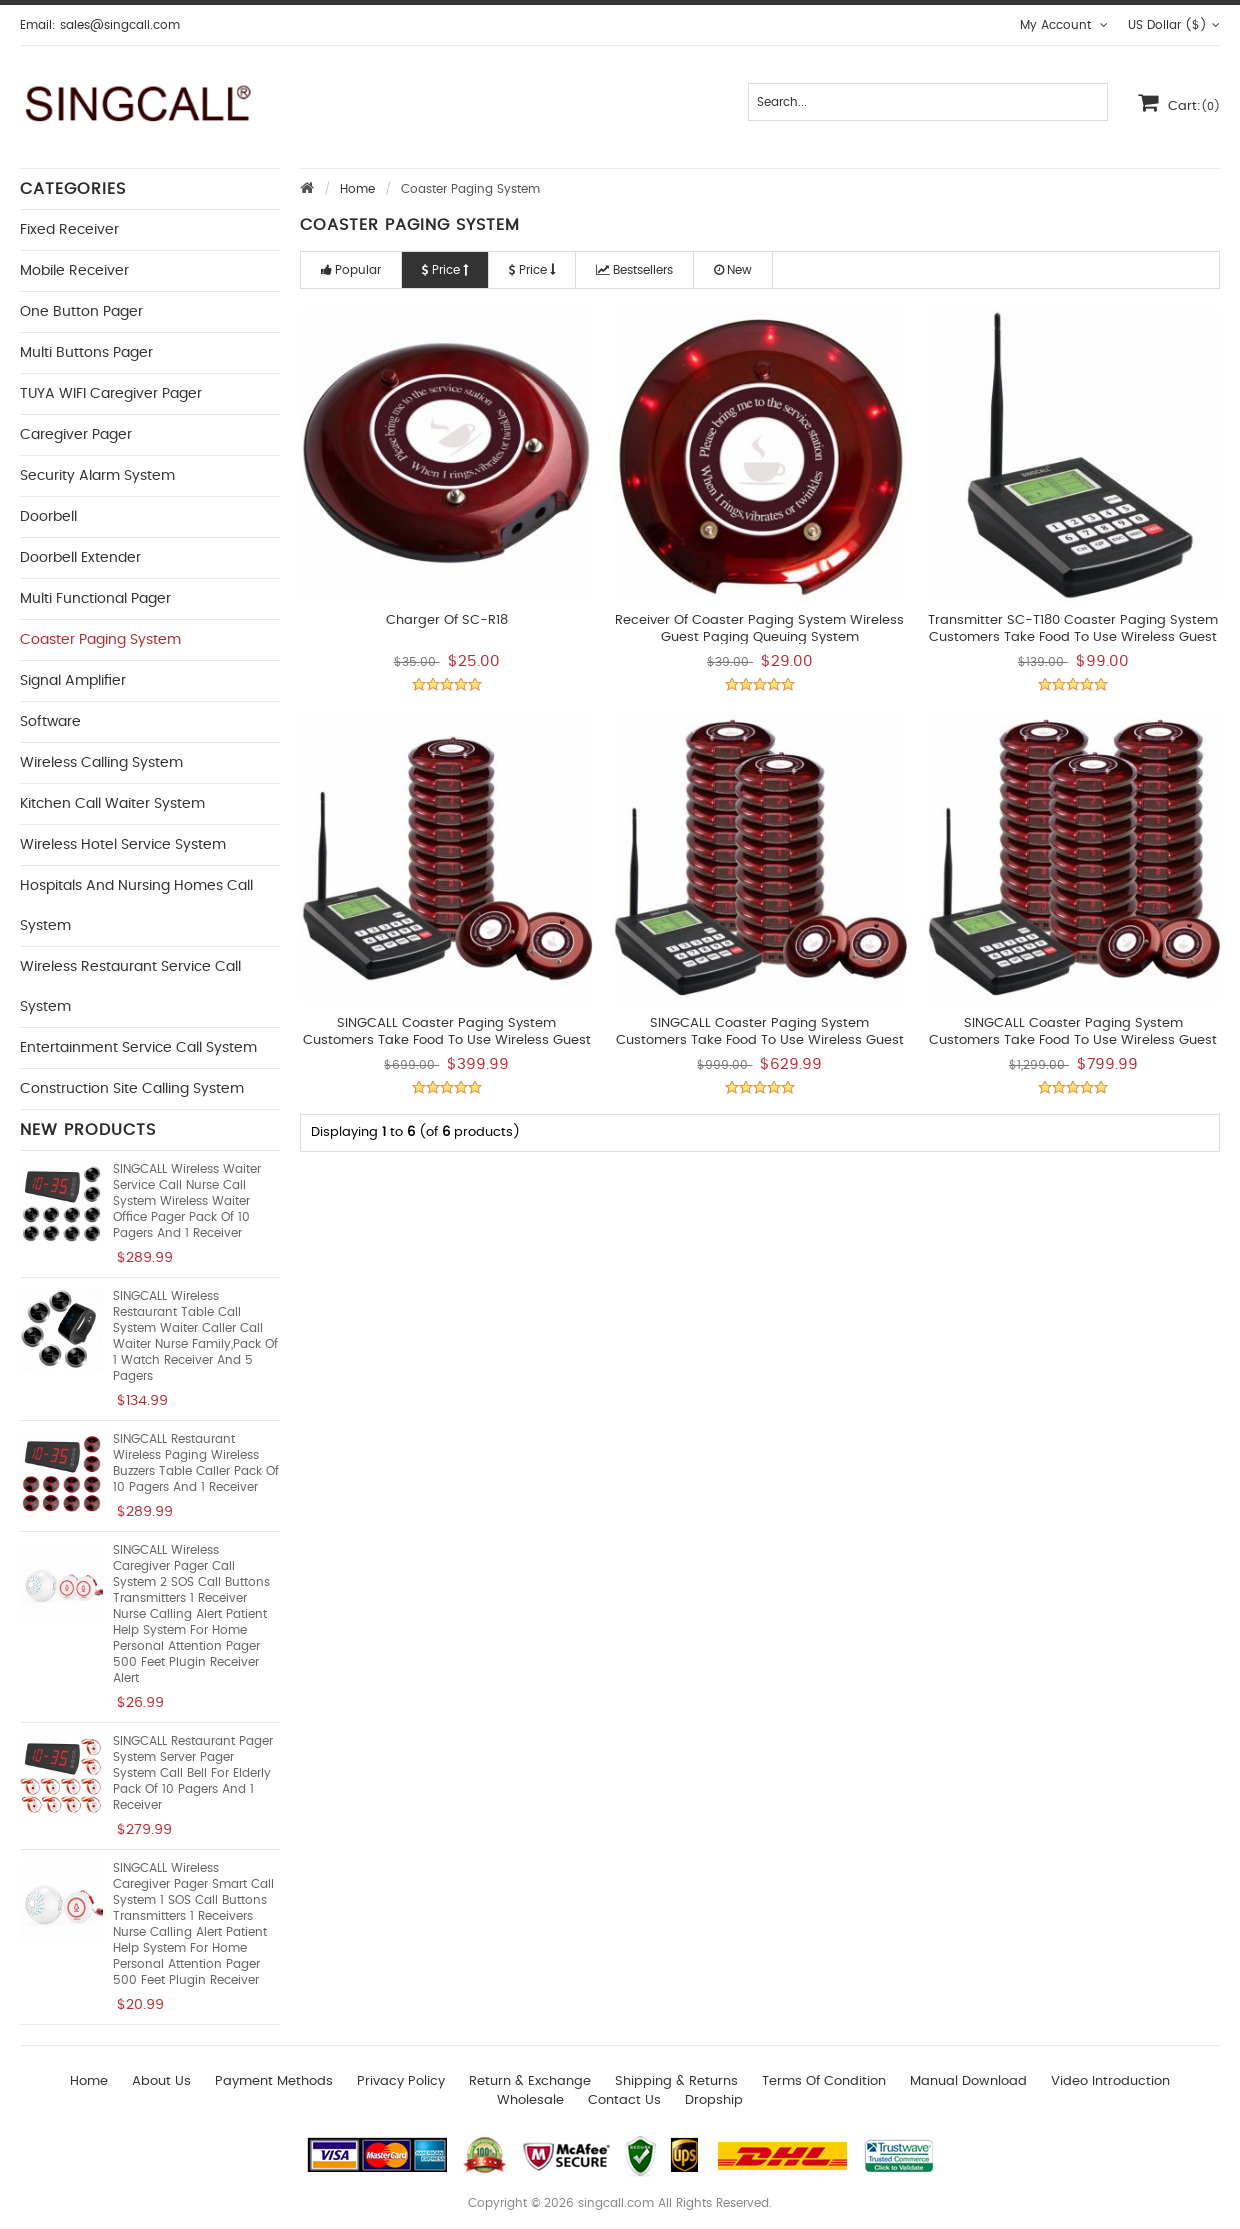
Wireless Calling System (101, 763)
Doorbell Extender (80, 558)
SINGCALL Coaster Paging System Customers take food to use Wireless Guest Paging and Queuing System (447, 1040)
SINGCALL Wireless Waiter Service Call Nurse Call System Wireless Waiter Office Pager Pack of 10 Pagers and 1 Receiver (187, 1201)
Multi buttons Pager (86, 353)
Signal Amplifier (73, 681)
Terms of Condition (824, 2081)
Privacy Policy (401, 2081)
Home (357, 189)
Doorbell (48, 517)
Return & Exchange (530, 2081)
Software (50, 722)
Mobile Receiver (74, 271)
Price (445, 270)
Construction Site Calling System (132, 1089)
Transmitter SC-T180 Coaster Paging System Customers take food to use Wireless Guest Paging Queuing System (1073, 637)
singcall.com (616, 2203)
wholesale (530, 2100)
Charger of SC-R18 (447, 620)
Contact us (624, 2100)
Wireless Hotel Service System (123, 845)
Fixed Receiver (69, 230)
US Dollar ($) (1174, 25)
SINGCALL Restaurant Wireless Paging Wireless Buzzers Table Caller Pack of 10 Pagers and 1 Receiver (196, 1463)
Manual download (968, 2081)
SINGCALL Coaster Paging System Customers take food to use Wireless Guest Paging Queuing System (760, 1040)
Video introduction (1110, 2081)
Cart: (1179, 102)
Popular (351, 270)
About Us (161, 2081)
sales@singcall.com (120, 25)
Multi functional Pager (95, 599)
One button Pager (81, 312)
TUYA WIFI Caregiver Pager (111, 394)
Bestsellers (634, 270)
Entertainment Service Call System (138, 1048)
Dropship (714, 2100)
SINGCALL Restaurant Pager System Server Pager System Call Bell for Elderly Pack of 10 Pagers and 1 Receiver (193, 1773)
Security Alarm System (97, 476)
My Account (1064, 25)
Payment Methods (274, 2081)
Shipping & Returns (676, 2081)
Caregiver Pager (76, 435)
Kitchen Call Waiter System (112, 804)
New (733, 270)
